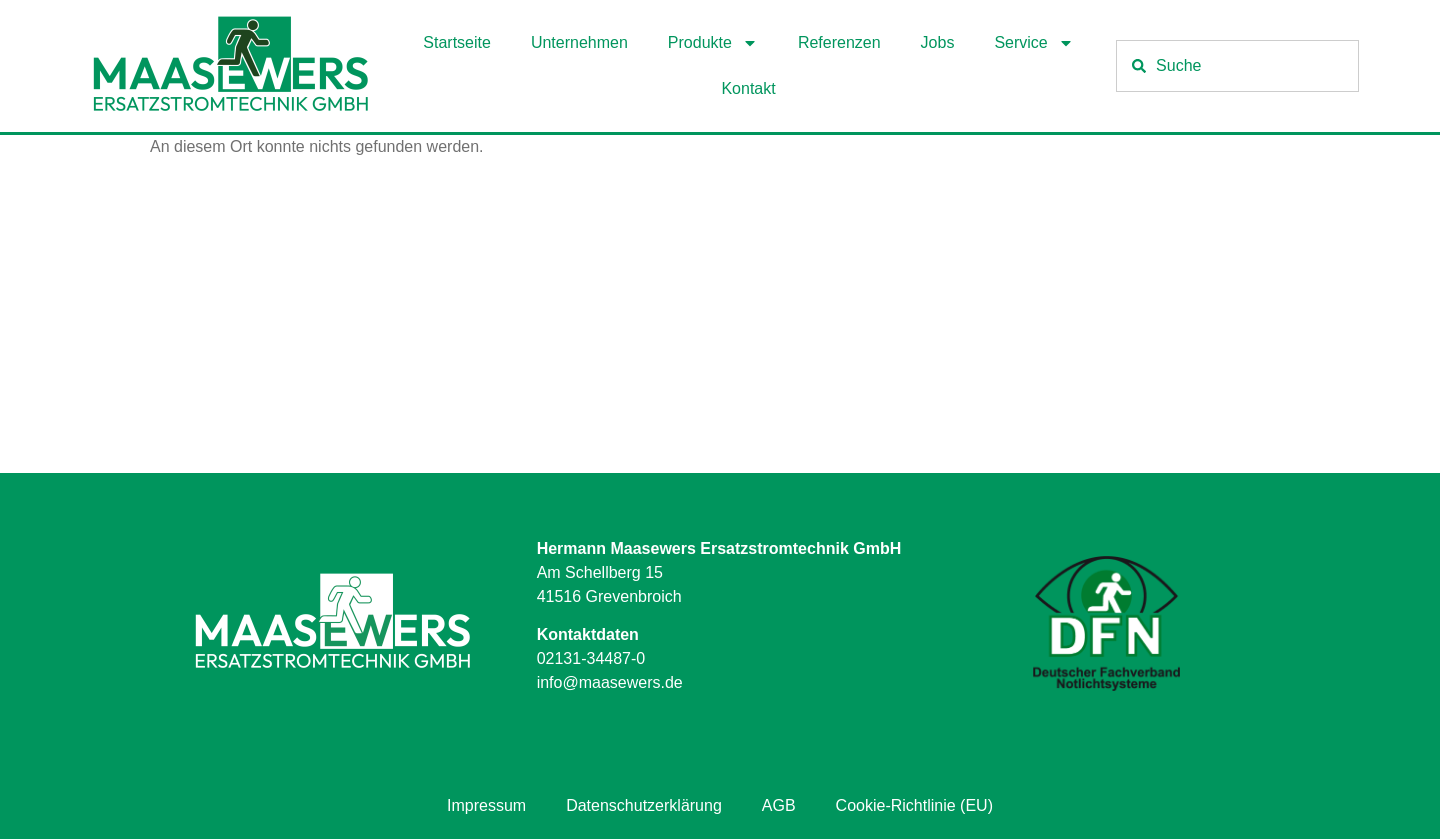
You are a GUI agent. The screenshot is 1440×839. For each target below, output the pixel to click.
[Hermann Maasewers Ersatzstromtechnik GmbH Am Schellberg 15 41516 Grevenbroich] (720, 323)
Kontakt (748, 88)
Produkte (713, 43)
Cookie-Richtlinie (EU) (914, 805)
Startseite (457, 42)
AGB (779, 805)
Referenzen (839, 42)
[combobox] (1237, 66)
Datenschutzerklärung (644, 805)
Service (1033, 43)
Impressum (486, 805)
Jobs (938, 42)
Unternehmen (579, 42)
